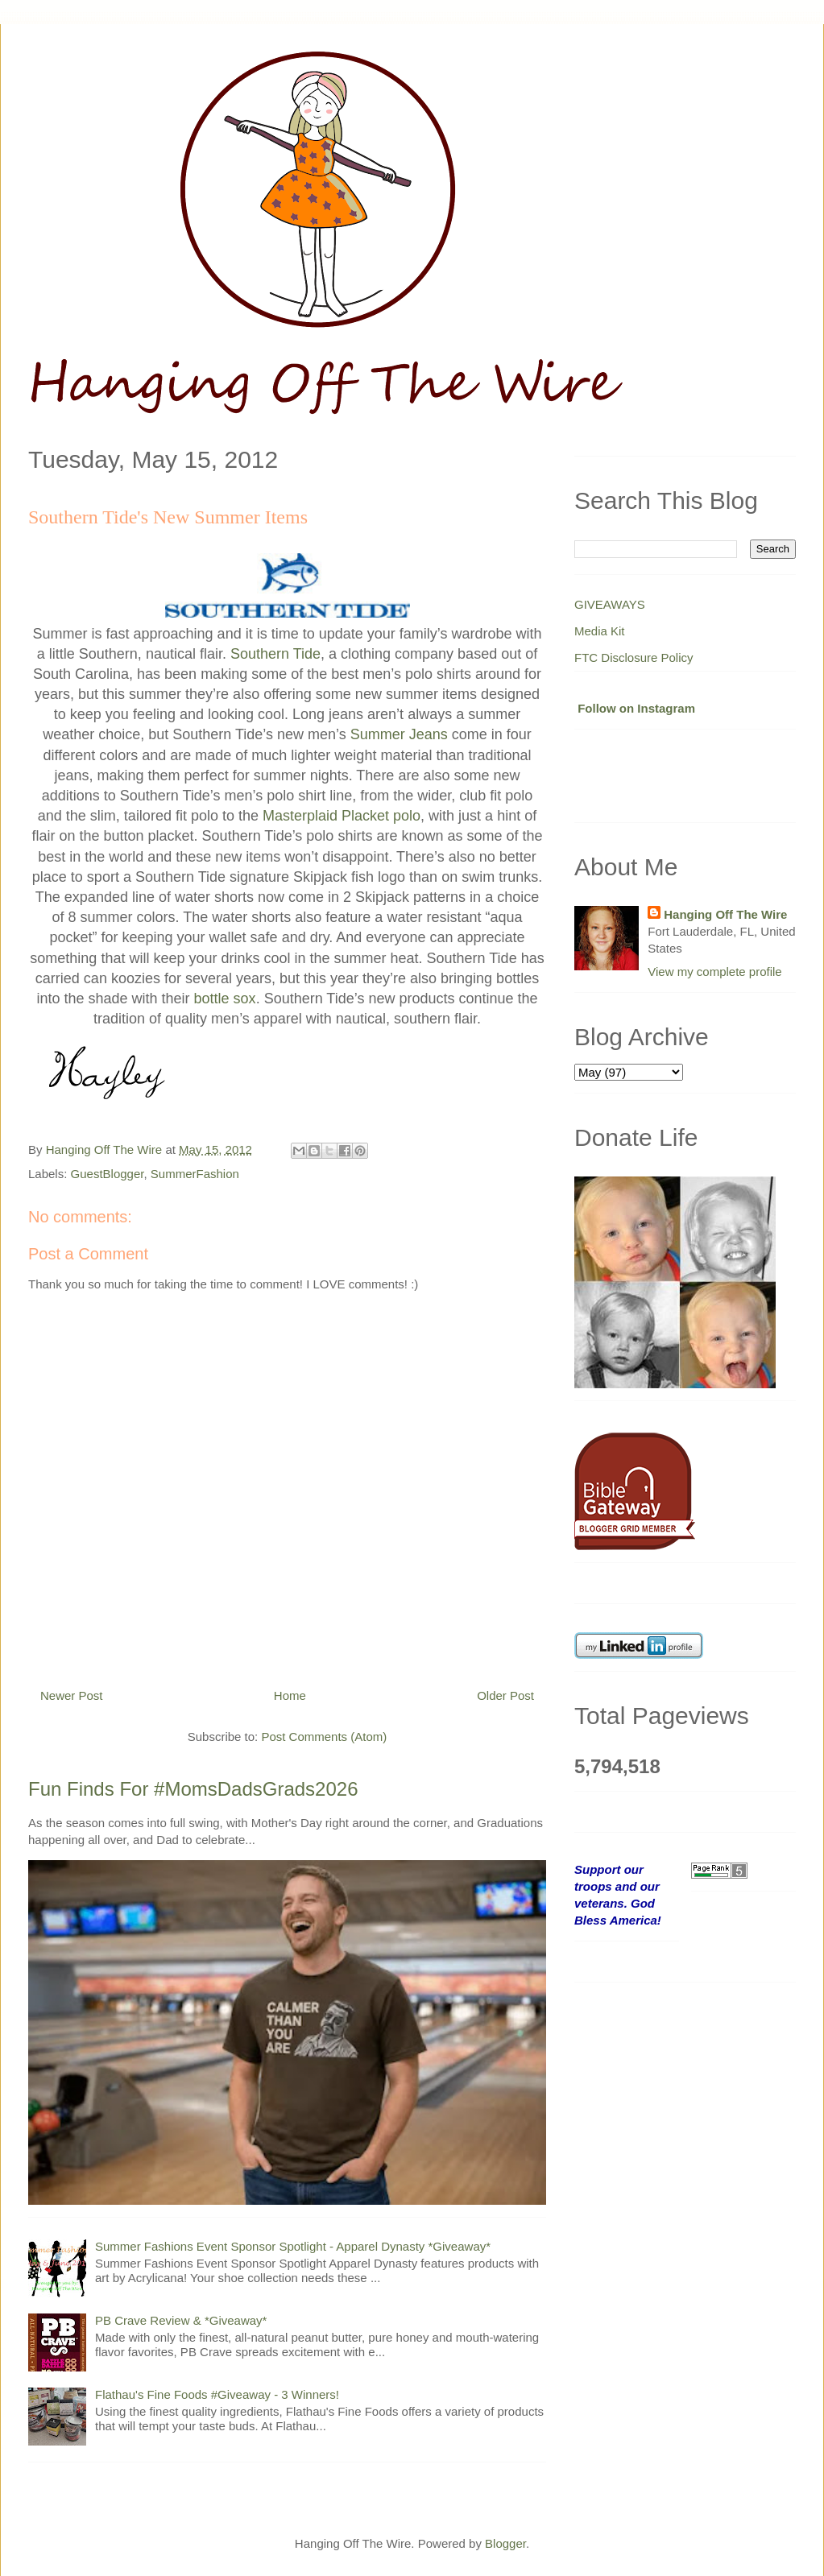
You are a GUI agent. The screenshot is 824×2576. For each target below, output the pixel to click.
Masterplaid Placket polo (341, 816)
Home (290, 1695)
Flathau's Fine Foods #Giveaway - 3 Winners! (217, 2394)
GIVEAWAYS (609, 604)
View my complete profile (714, 971)
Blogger (505, 2543)
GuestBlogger (107, 1173)
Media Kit (599, 631)
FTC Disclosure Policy (634, 657)
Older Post (505, 1695)
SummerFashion (195, 1173)
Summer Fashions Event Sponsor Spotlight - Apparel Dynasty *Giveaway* (293, 2246)
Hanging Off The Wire (725, 914)
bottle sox (225, 998)
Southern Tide (275, 654)
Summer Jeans (399, 734)
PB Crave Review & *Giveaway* (181, 2320)
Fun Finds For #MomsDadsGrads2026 (193, 1789)
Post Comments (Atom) (324, 1736)
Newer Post (71, 1695)
